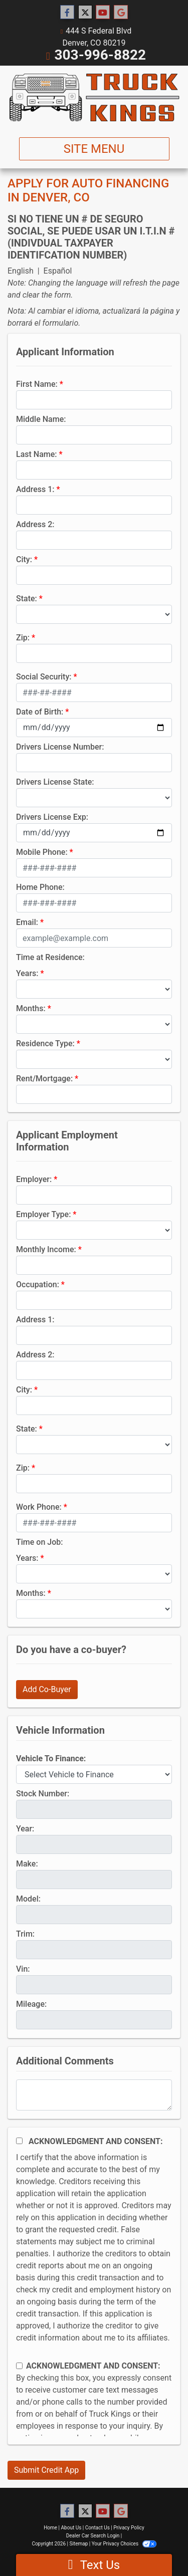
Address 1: (35, 489)
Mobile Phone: (42, 852)
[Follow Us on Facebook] (67, 12)
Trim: (25, 1934)
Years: (27, 973)
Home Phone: (40, 887)
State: (26, 598)
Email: (27, 922)
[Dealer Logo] (94, 97)
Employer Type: (43, 1214)
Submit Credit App (46, 2470)
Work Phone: (39, 1507)
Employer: (34, 1179)
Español (58, 271)
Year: (25, 1828)
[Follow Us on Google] (121, 12)
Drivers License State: (55, 782)
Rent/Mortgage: (44, 1078)
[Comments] (94, 2095)
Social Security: (44, 676)
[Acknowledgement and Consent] (19, 2141)
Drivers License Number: (60, 747)
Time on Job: (39, 1542)
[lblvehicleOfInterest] (94, 1774)
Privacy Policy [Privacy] (128, 2527)
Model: (28, 1899)
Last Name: (36, 454)
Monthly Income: (46, 1249)
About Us (71, 2527)
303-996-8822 (100, 55)
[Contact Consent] (19, 2366)
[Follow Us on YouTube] (103, 12)
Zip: (23, 637)
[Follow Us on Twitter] (85, 12)
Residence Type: (45, 1043)
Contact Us (97, 2527)
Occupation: (37, 1284)
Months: (31, 1008)
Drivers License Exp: (52, 817)
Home (50, 2527)
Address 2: (35, 524)
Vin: (23, 1969)
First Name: (37, 384)
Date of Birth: (39, 712)
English (21, 271)
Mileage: (31, 2004)
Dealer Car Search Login (93, 2535)
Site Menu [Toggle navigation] (94, 149)
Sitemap (78, 2543)
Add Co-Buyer (47, 1689)
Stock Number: (42, 1793)
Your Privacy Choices (124, 2543)
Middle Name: (41, 419)
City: (24, 559)
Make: (27, 1863)
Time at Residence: (50, 957)
